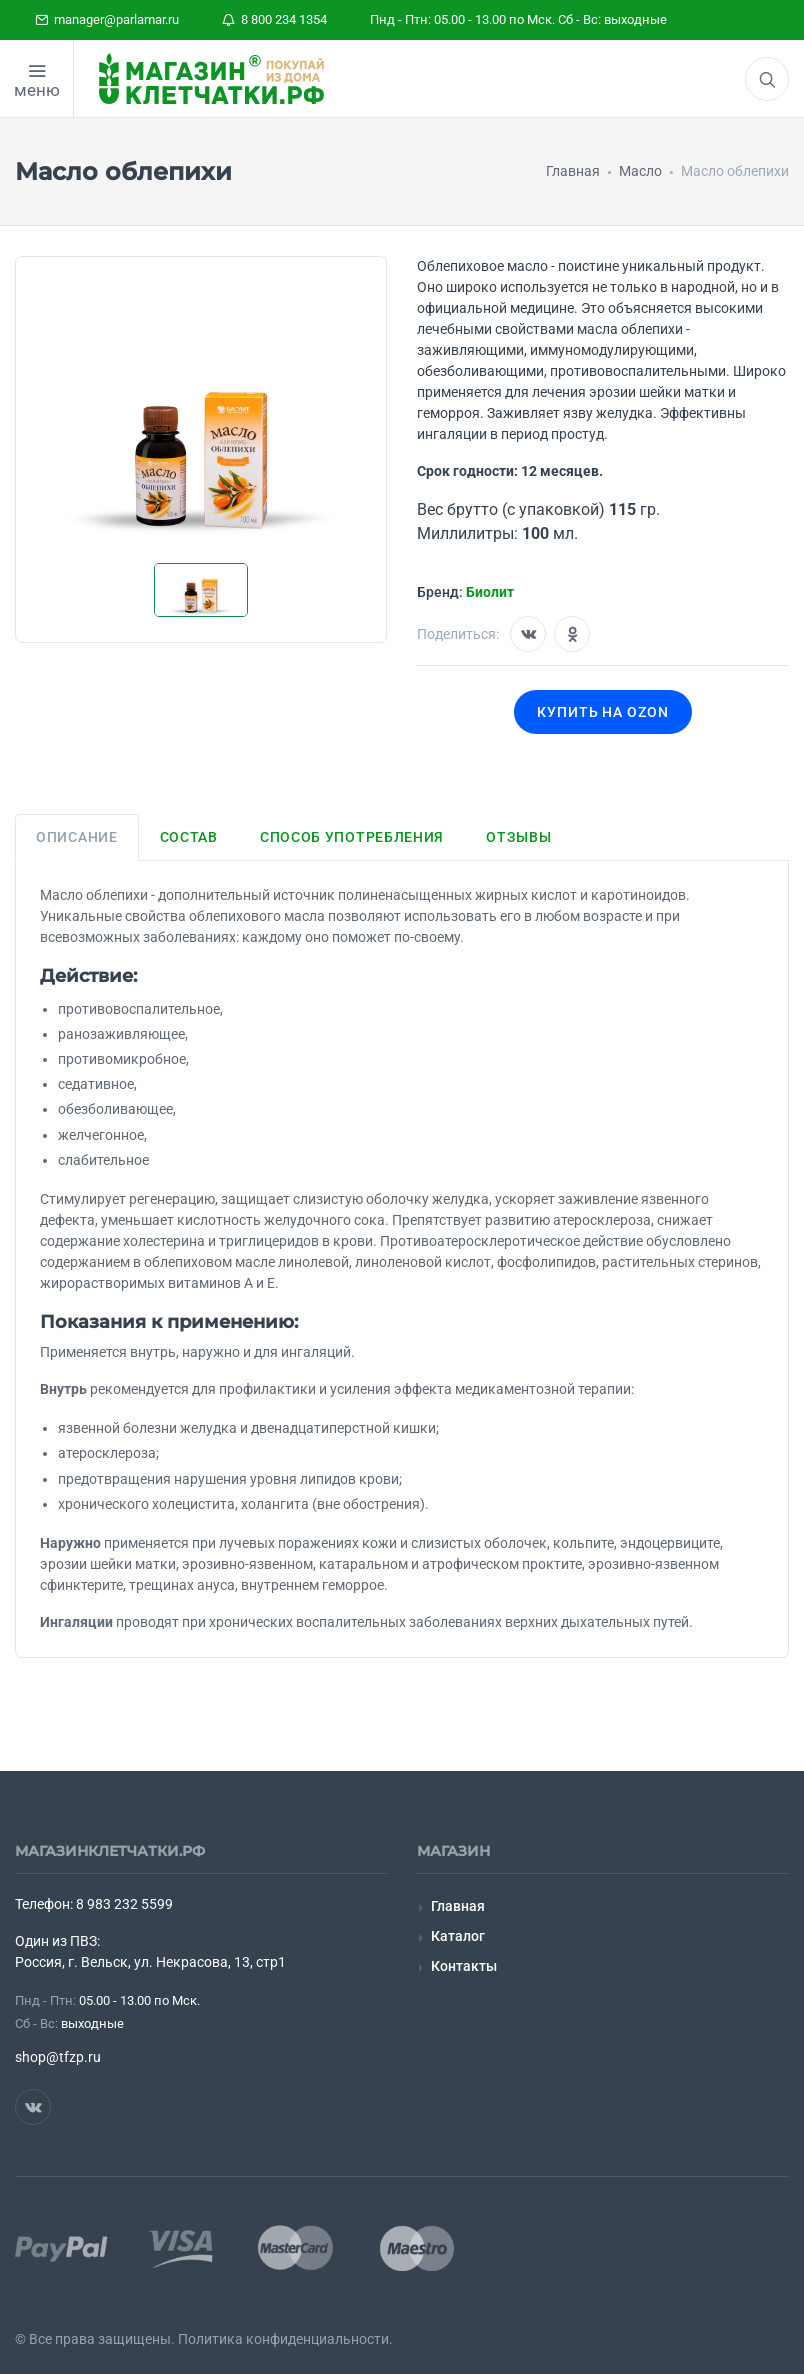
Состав (189, 837)
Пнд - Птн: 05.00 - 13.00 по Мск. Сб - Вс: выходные (518, 19)
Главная (458, 1906)
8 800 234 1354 (274, 19)
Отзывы (518, 837)
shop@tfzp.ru (58, 2057)
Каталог (458, 1936)
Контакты (464, 1966)
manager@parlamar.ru (107, 19)
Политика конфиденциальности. (285, 2339)
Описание (77, 837)
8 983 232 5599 (124, 1904)
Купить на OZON (603, 712)
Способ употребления (352, 837)
